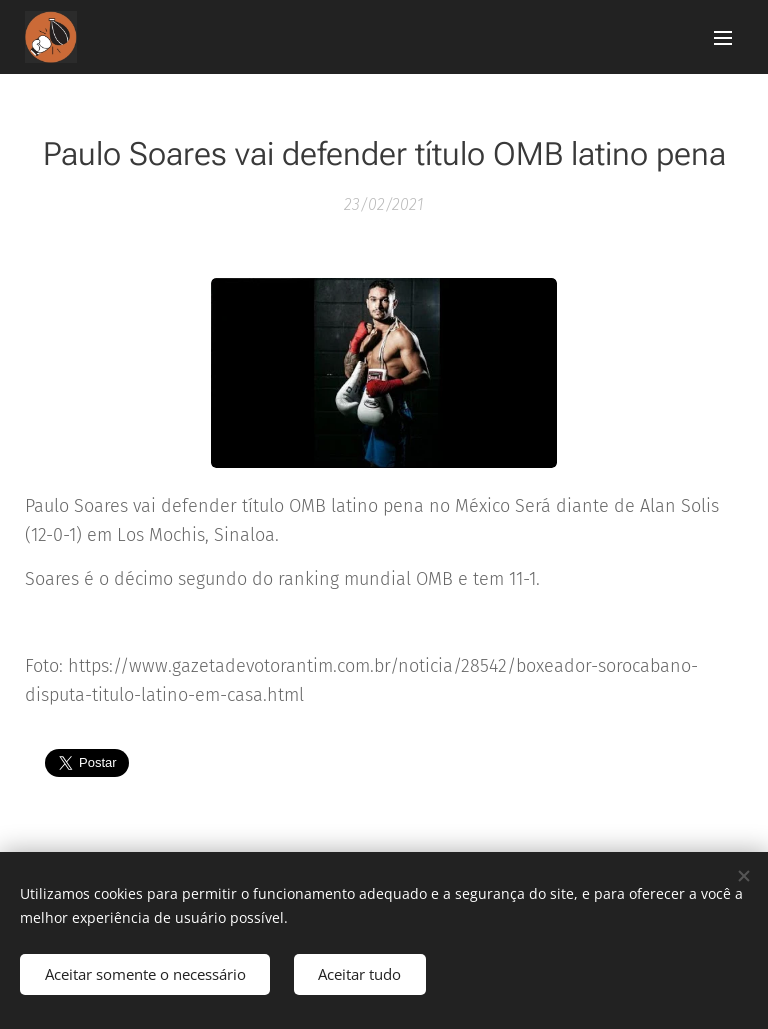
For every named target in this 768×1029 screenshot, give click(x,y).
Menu (723, 38)
